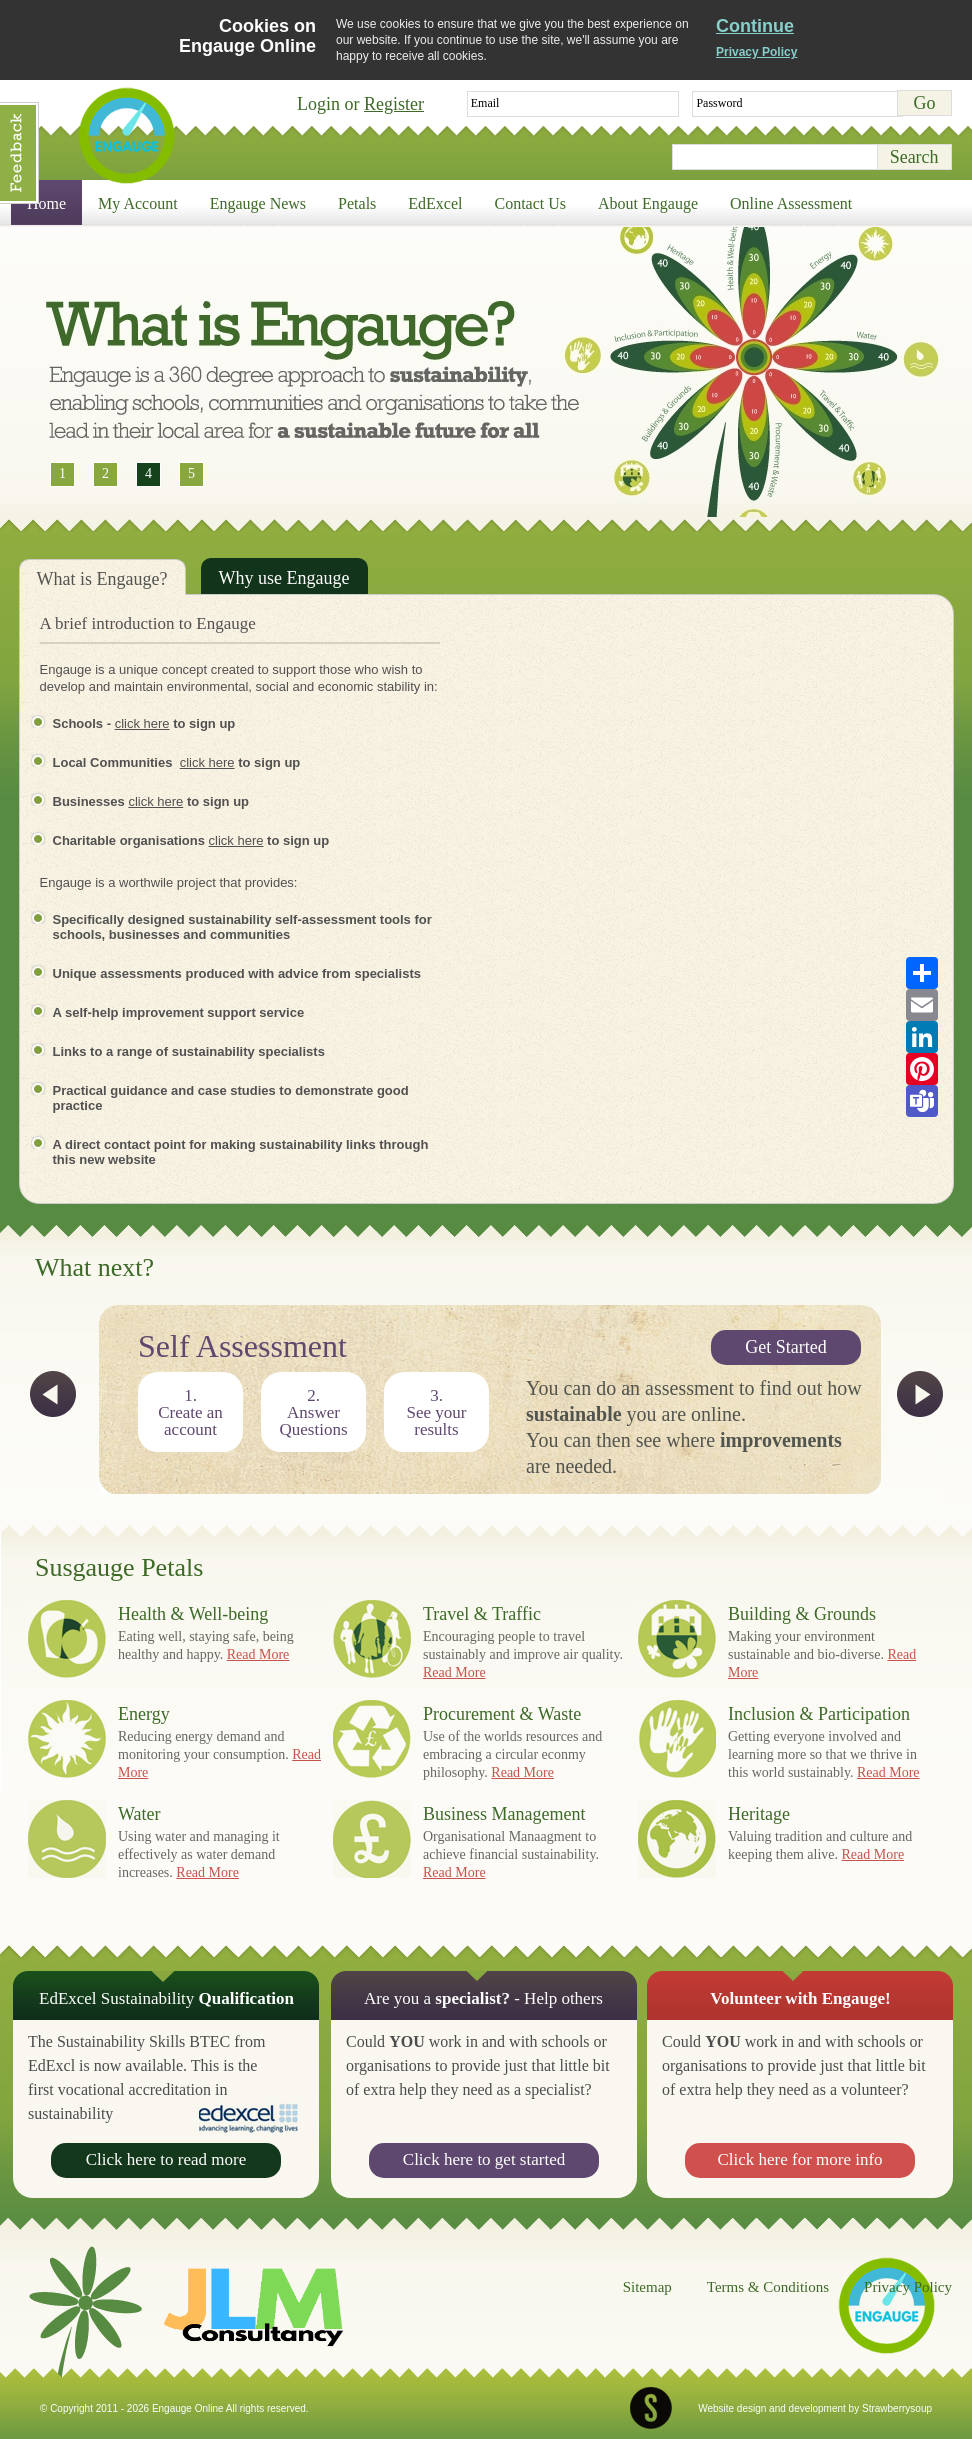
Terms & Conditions (768, 2287)
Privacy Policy (756, 52)
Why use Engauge (284, 578)
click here (142, 723)
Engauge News (258, 203)
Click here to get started (484, 2159)
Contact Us (531, 203)
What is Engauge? (102, 579)
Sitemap (647, 2287)
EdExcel (435, 203)
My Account (138, 203)
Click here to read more (166, 2159)
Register (394, 104)
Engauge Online (126, 135)
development (817, 2408)
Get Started (785, 1347)
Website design (732, 2408)
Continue (755, 26)
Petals (357, 203)
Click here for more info (799, 2159)
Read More (258, 1654)
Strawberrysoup (897, 2408)
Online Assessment (791, 203)
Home (46, 203)
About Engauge (648, 203)
